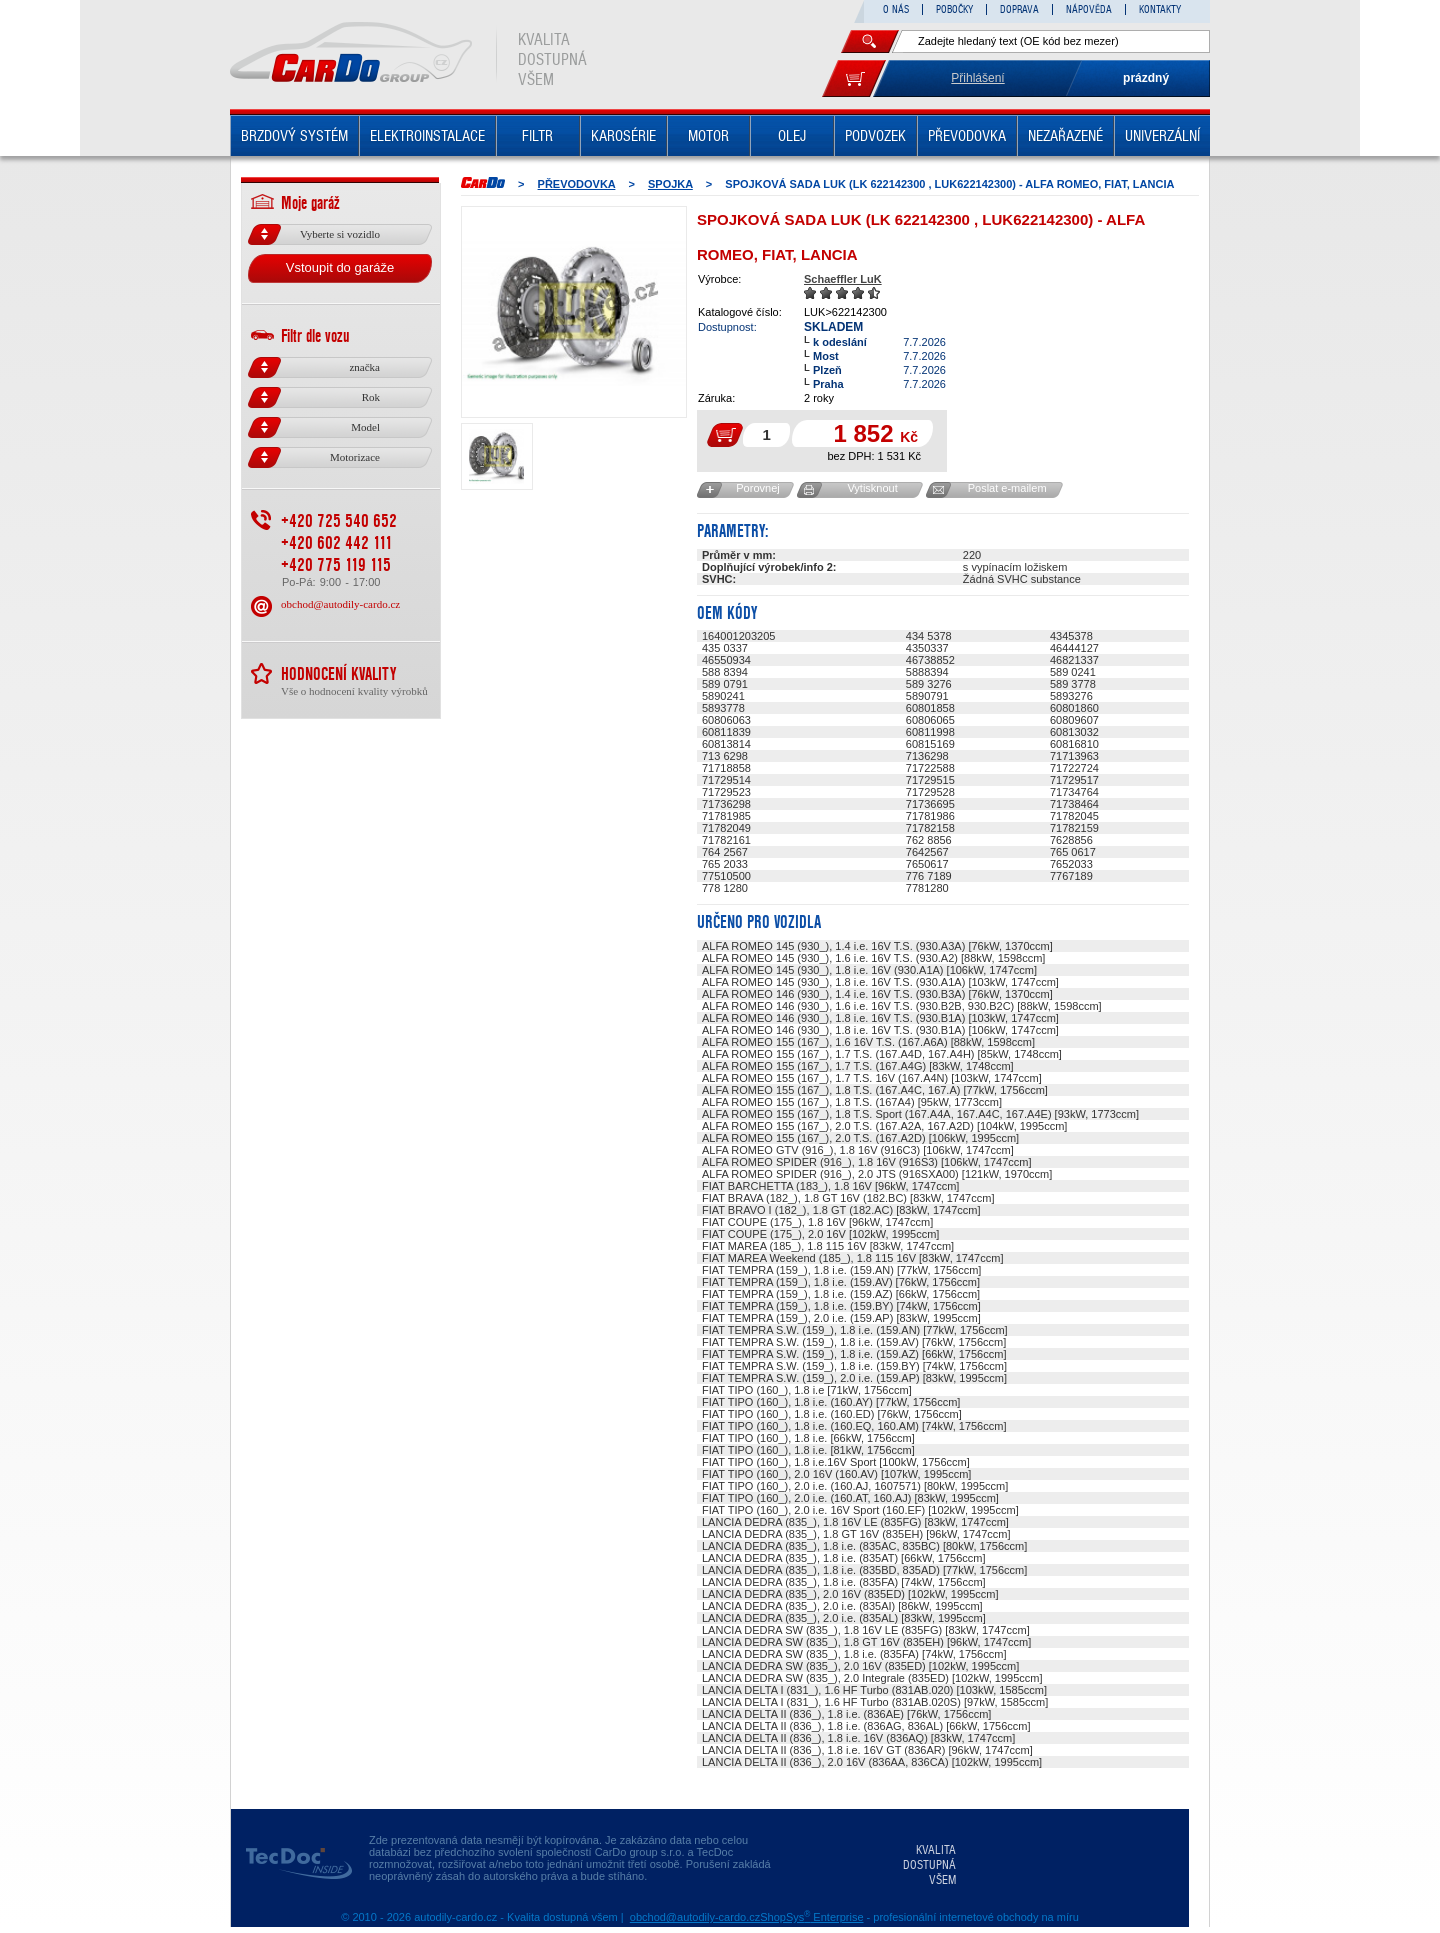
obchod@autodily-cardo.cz (340, 604)
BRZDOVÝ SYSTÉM (294, 136)
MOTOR (708, 136)
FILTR (537, 136)
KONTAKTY (1160, 9)
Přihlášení (977, 78)
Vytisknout (872, 488)
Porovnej (757, 488)
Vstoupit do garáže (340, 267)
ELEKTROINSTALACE (427, 136)
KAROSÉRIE (623, 136)
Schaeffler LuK (843, 279)
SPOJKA (670, 184)
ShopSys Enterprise (811, 1917)
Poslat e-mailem (1007, 488)
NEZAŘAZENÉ (1065, 136)
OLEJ (792, 136)
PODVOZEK (875, 136)
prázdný (1146, 78)
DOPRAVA (1019, 9)
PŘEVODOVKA (967, 136)
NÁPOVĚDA (1089, 9)
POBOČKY (954, 9)
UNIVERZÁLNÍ (1162, 136)
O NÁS (896, 9)
